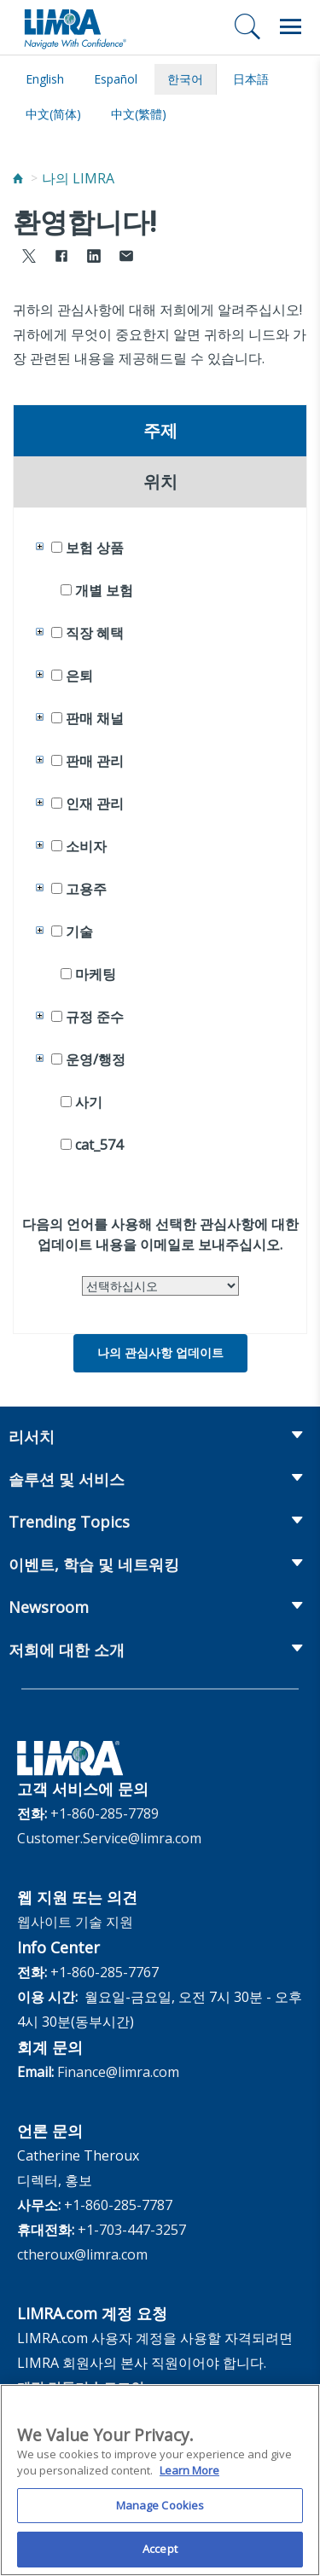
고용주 (86, 888)
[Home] (18, 179)
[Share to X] (29, 258)
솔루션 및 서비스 (67, 1479)
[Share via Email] (126, 258)
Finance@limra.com (118, 2072)
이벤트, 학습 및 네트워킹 (94, 1564)
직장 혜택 (95, 633)
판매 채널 (95, 718)
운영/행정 (95, 1059)
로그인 (123, 2387)
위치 (160, 482)
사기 (88, 1102)
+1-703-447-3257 (132, 2229)
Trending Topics (69, 1521)
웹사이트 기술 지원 (75, 1921)
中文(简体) (53, 114)
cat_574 (99, 1144)
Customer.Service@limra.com (109, 1838)
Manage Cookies (160, 2512)
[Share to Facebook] (61, 258)
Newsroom (49, 1607)
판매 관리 (95, 760)
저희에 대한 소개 (67, 1649)
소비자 (86, 846)
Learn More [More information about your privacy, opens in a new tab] (189, 2477)
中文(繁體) (138, 114)
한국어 (185, 79)
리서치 (32, 1436)
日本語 (251, 79)
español (115, 79)
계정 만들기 (53, 2387)
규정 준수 (95, 1016)
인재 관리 (95, 803)
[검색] (247, 26)
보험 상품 (95, 547)
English (45, 79)
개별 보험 (104, 590)
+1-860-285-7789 (104, 1813)
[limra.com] (74, 27)
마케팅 (95, 974)
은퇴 (79, 675)
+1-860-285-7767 (104, 1972)
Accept (160, 2556)
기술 (79, 931)
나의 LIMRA (78, 178)
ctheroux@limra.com (82, 2254)
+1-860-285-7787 (118, 2205)
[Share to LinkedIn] (94, 258)
